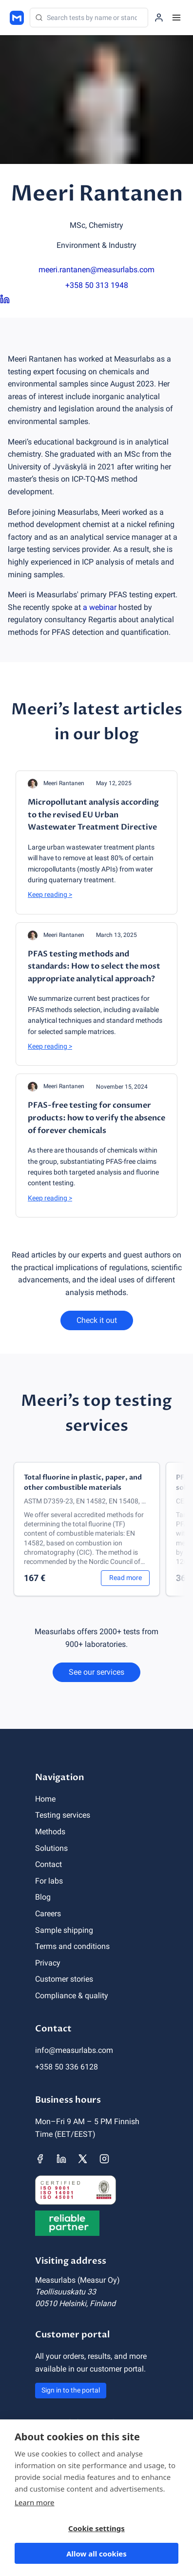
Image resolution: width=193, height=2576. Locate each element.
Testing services (62, 1815)
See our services (96, 1672)
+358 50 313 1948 (96, 285)
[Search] (89, 17)
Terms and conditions (72, 1946)
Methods (50, 1831)
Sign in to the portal (70, 2390)
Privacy (47, 1962)
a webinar (99, 607)
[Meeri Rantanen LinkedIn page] (96, 299)
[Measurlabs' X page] (83, 2159)
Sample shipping (64, 1930)
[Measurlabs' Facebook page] (40, 2159)
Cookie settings (96, 2528)
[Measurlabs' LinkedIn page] (61, 2159)
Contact (48, 1864)
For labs (49, 1881)
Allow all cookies (96, 2553)
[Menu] (176, 17)
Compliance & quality (71, 1995)
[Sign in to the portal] (159, 17)
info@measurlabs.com (74, 2050)
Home (45, 1799)
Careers (48, 1913)
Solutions (51, 1848)
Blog (43, 1897)
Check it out (97, 1320)
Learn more (35, 2502)
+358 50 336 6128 (66, 2066)
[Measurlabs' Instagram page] (104, 2159)
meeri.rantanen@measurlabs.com (96, 269)
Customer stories (64, 1979)
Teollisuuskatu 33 (65, 2291)
